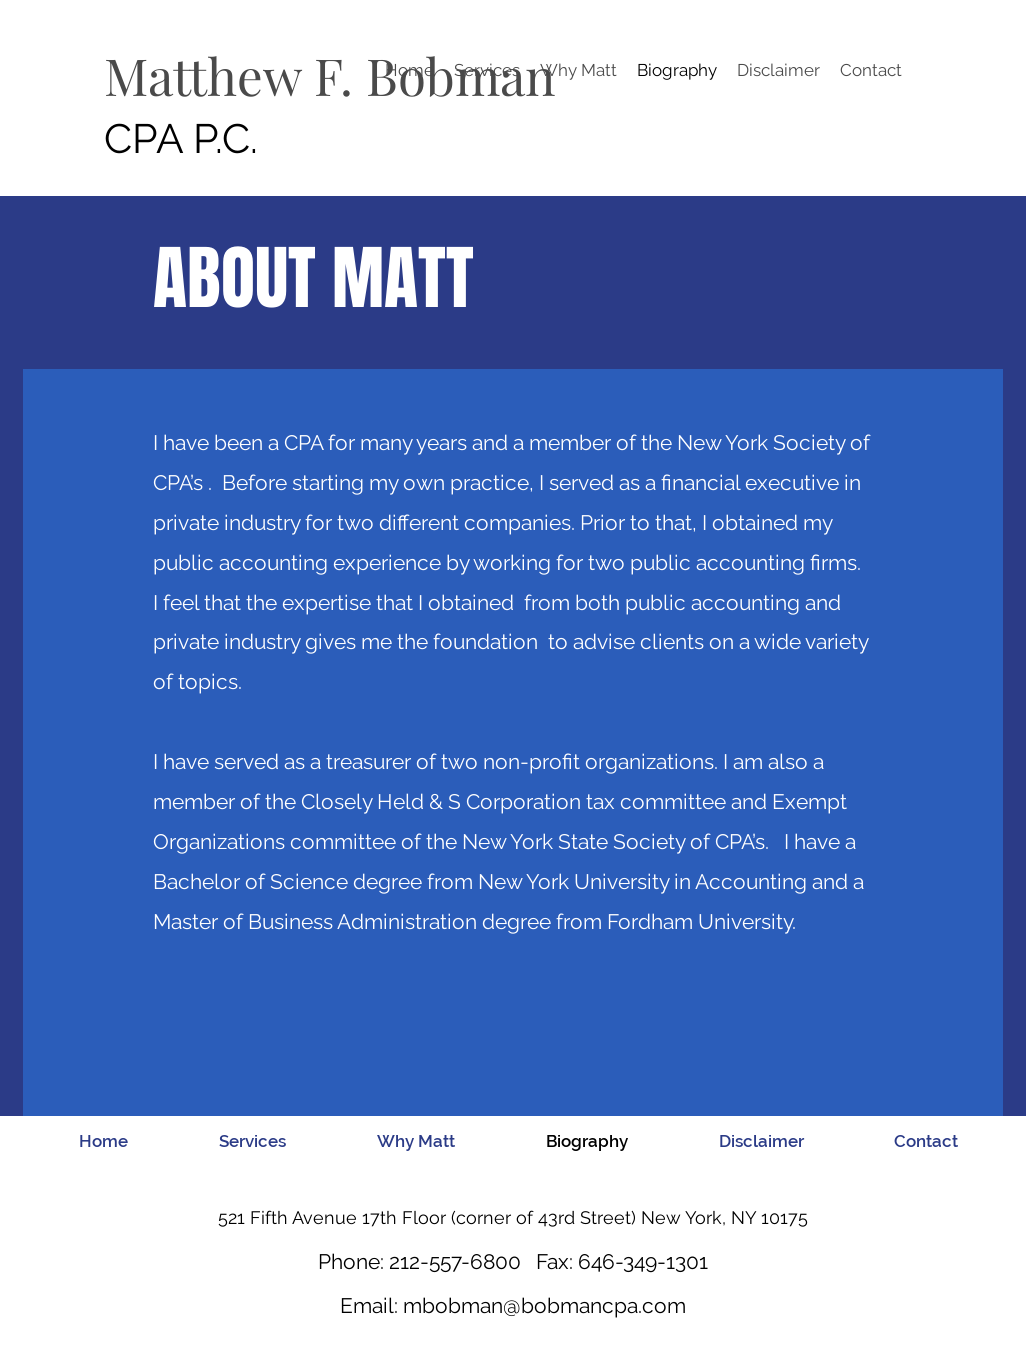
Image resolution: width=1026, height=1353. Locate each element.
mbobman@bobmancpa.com (544, 1305)
